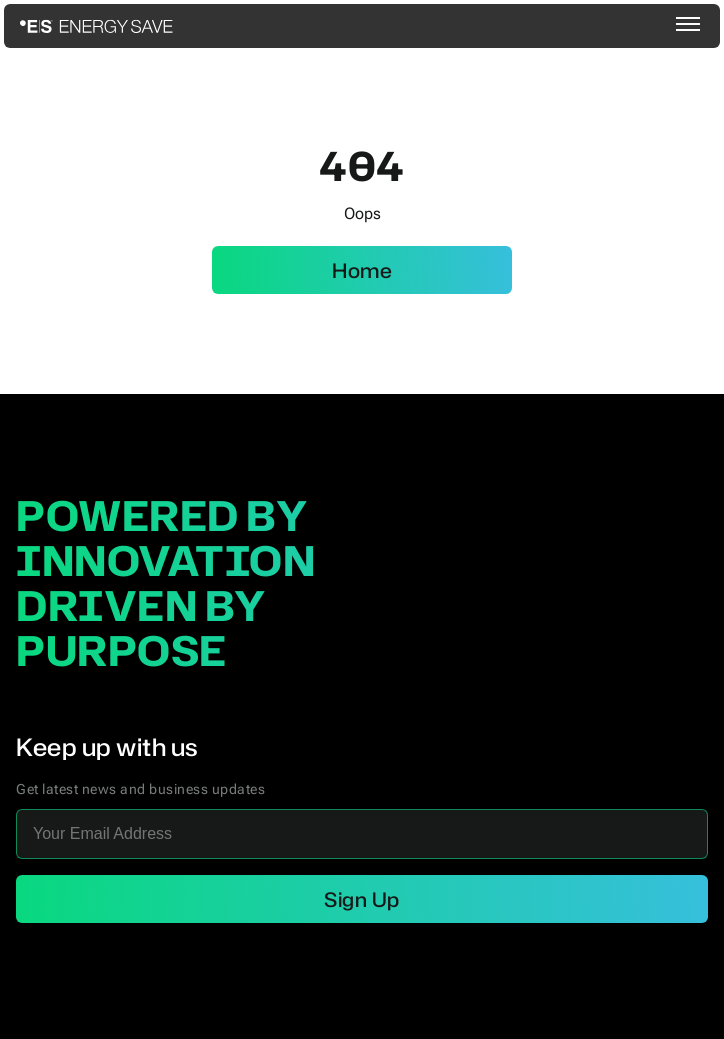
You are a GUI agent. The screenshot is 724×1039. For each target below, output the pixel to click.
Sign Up (362, 899)
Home (362, 270)
